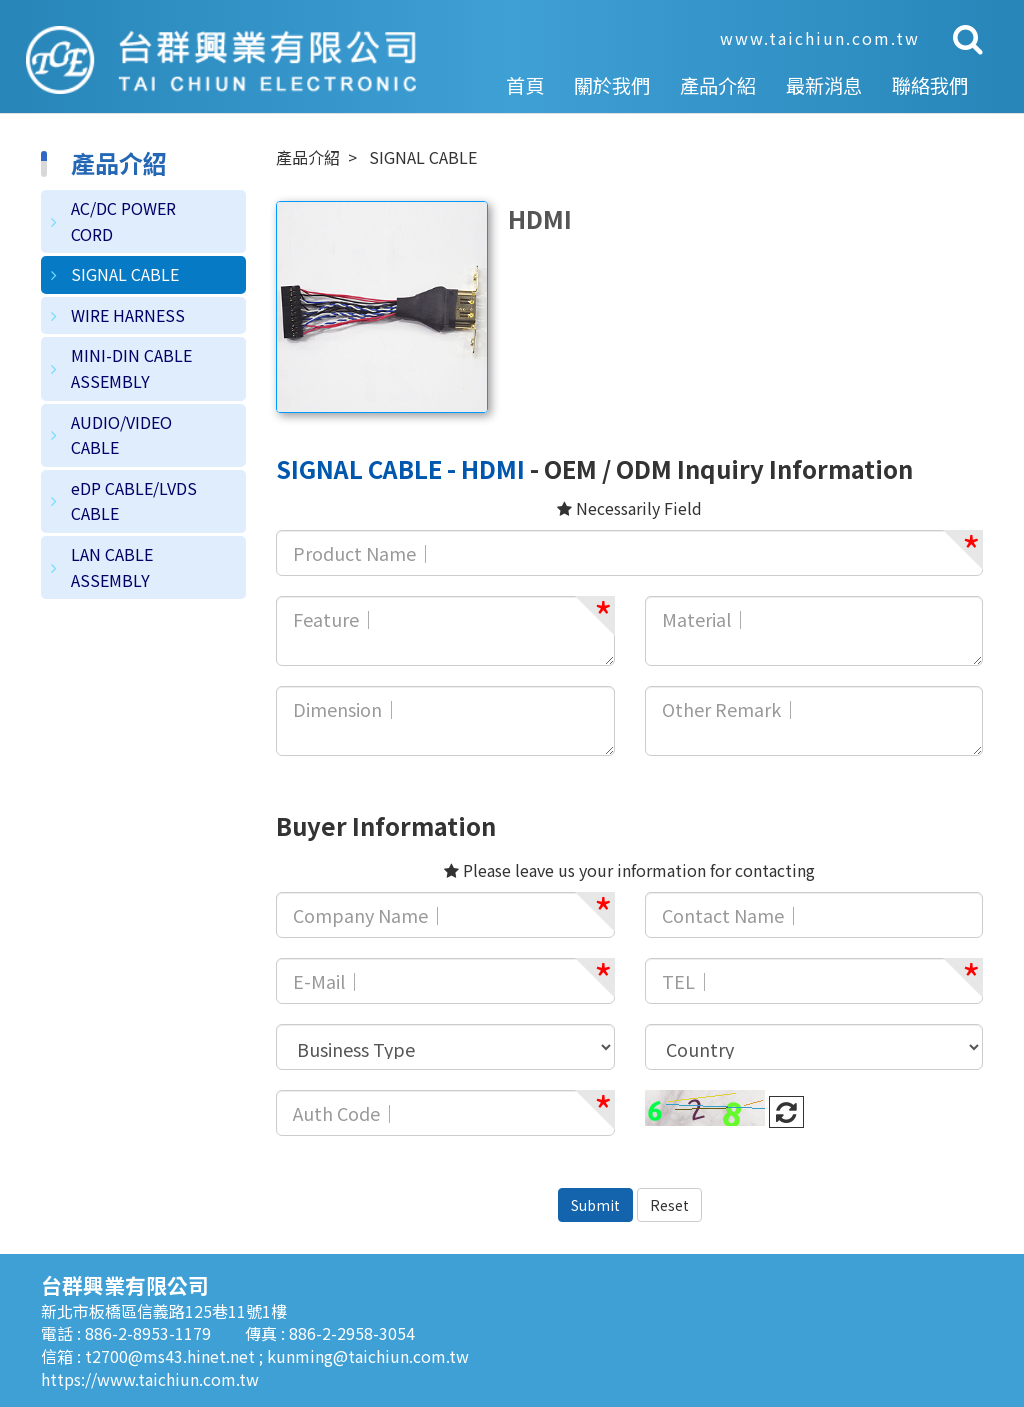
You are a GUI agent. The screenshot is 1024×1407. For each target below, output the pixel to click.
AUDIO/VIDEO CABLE (121, 435)
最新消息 (824, 85)
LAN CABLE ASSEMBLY (112, 567)
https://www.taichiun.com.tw (150, 1379)
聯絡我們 (930, 85)
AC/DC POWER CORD (123, 221)
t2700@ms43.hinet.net (172, 1356)
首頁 (525, 85)
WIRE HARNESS (128, 315)
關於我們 (612, 85)
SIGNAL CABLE (125, 274)
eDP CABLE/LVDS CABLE (134, 501)
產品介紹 (718, 85)
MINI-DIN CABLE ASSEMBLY (131, 368)
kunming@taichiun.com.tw (368, 1356)
